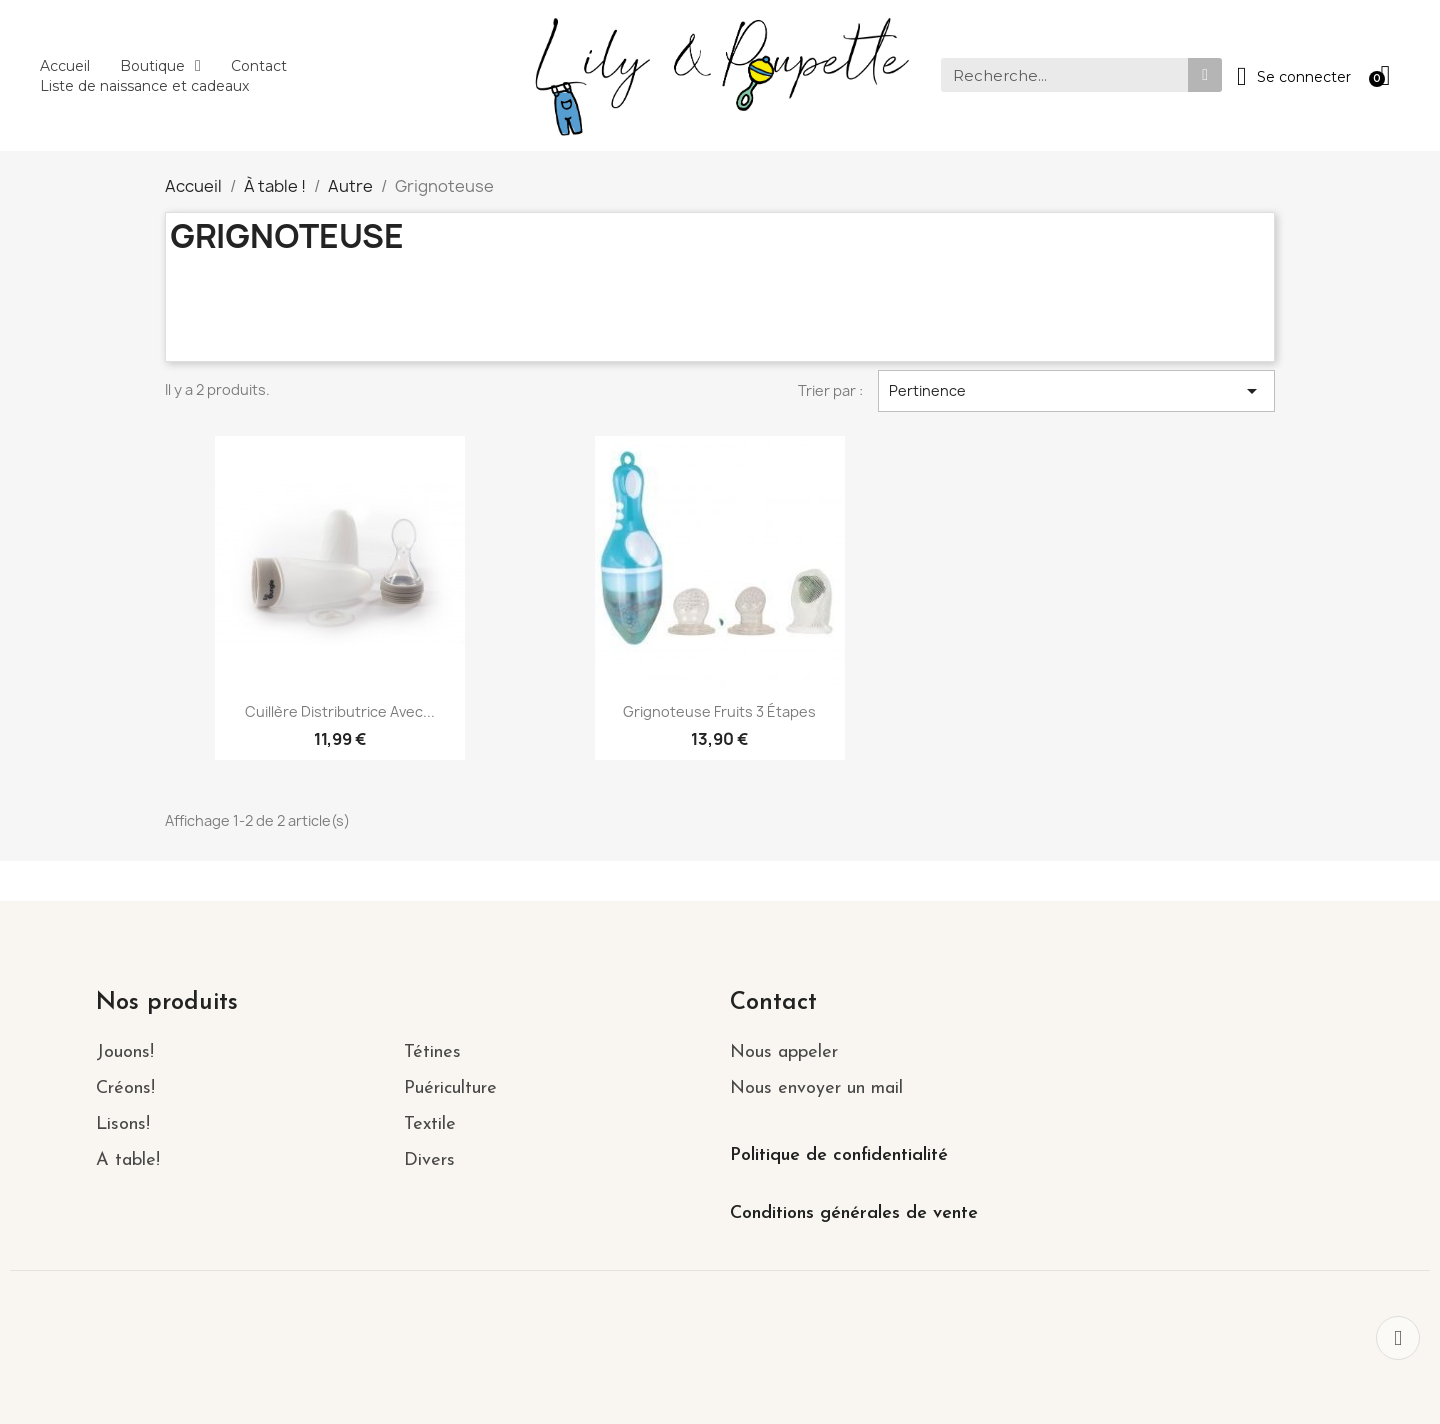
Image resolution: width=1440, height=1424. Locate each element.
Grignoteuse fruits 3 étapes (719, 711)
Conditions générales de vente (854, 1213)
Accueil (65, 66)
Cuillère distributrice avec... (340, 711)
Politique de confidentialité (839, 1155)
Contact (259, 66)
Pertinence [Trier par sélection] (1077, 391)
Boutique (160, 66)
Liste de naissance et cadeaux (144, 86)
